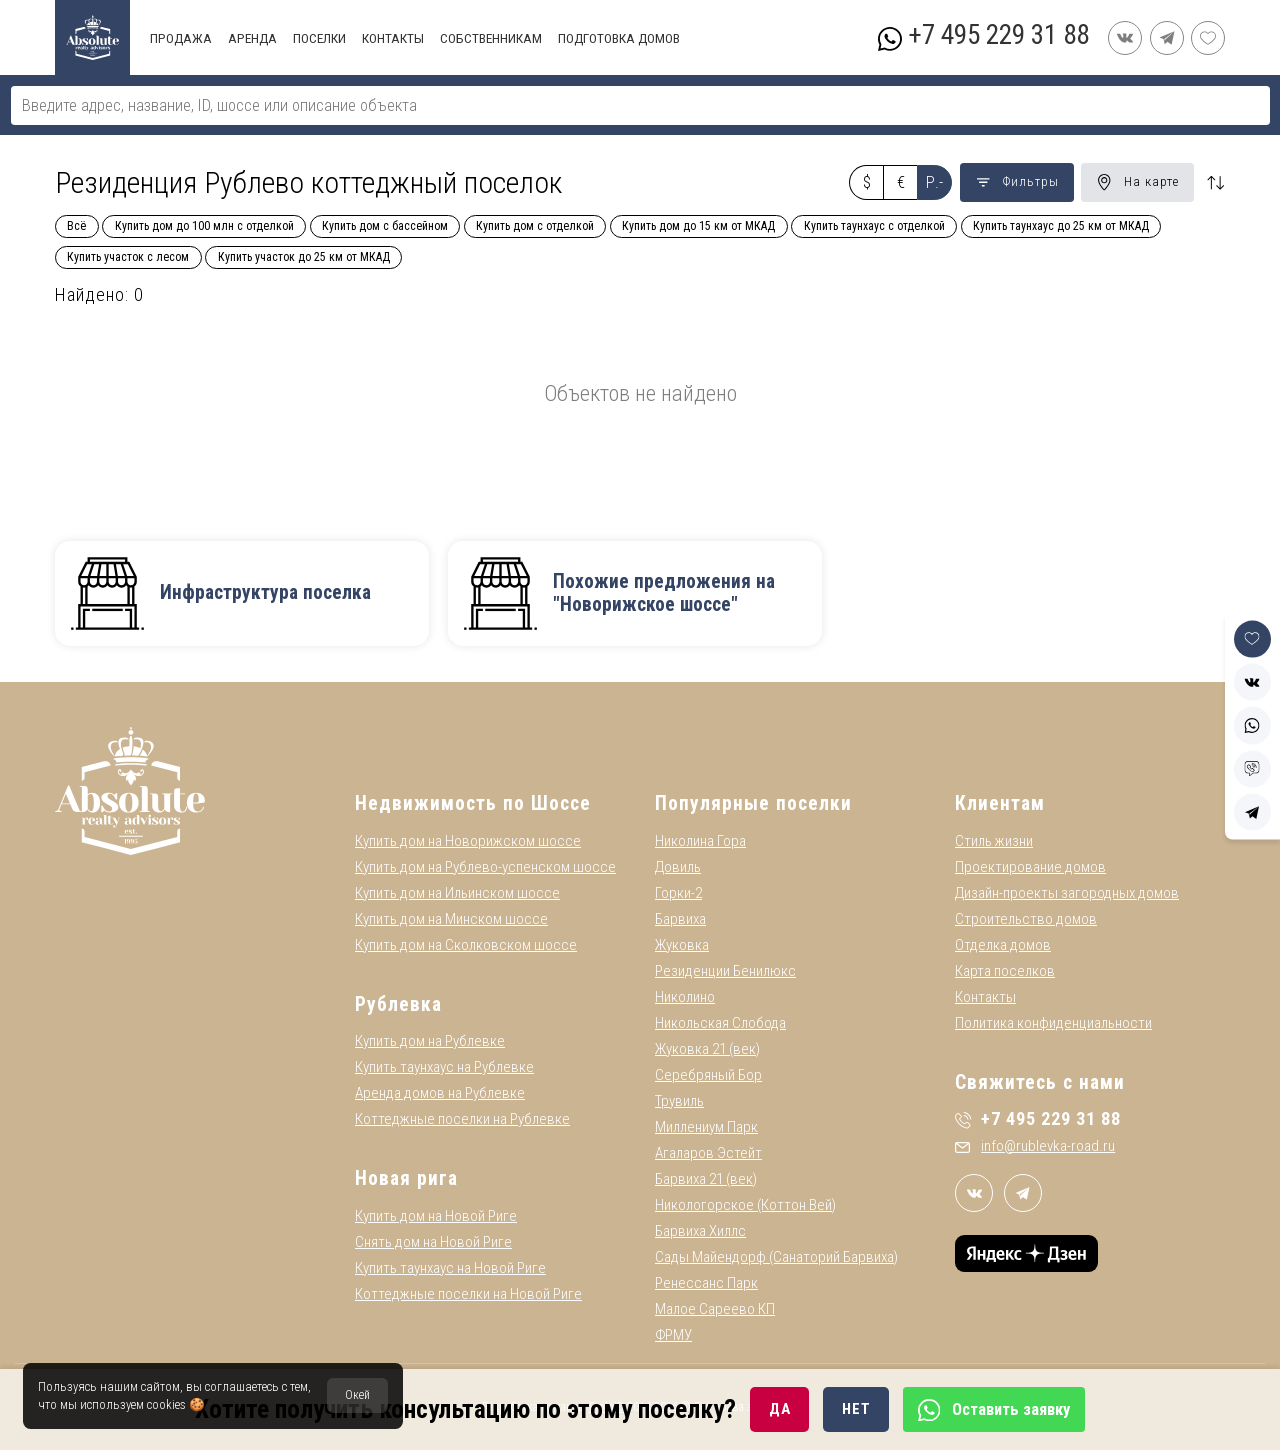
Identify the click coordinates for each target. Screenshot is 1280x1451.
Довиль (678, 868)
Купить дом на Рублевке (430, 1043)
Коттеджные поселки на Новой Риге (468, 1295)
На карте (1137, 182)
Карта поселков (1005, 972)
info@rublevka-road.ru (1035, 1148)
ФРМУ (673, 1336)
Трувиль (679, 1102)
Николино (685, 998)
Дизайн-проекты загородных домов (1067, 894)
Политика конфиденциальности (1053, 1024)
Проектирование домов (1030, 868)
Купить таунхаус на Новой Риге (450, 1269)
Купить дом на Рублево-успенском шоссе (485, 868)
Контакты (985, 998)
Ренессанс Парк (706, 1284)
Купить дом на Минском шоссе (451, 920)
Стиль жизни (994, 842)
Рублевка (398, 1005)
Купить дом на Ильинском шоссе (457, 894)
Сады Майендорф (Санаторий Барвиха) (776, 1258)
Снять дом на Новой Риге (433, 1243)
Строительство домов (1026, 920)
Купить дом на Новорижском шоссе (468, 842)
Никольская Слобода (720, 1024)
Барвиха (680, 920)
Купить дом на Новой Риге (436, 1217)
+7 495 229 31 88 (998, 35)
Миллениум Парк (706, 1128)
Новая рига (406, 1180)
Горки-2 (678, 894)
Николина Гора (700, 842)
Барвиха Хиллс (700, 1232)
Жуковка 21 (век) (707, 1050)
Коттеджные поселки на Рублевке (462, 1121)
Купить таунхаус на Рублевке (444, 1069)
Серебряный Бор (708, 1076)
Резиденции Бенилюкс (725, 972)
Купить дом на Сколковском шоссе (466, 946)
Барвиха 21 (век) (706, 1180)
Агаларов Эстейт (708, 1154)
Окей (357, 1395)
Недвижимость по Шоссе (473, 805)
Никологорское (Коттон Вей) (745, 1206)
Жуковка (682, 946)
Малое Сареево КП (715, 1310)
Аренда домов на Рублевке (440, 1095)
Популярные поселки (753, 805)
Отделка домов (1003, 946)
